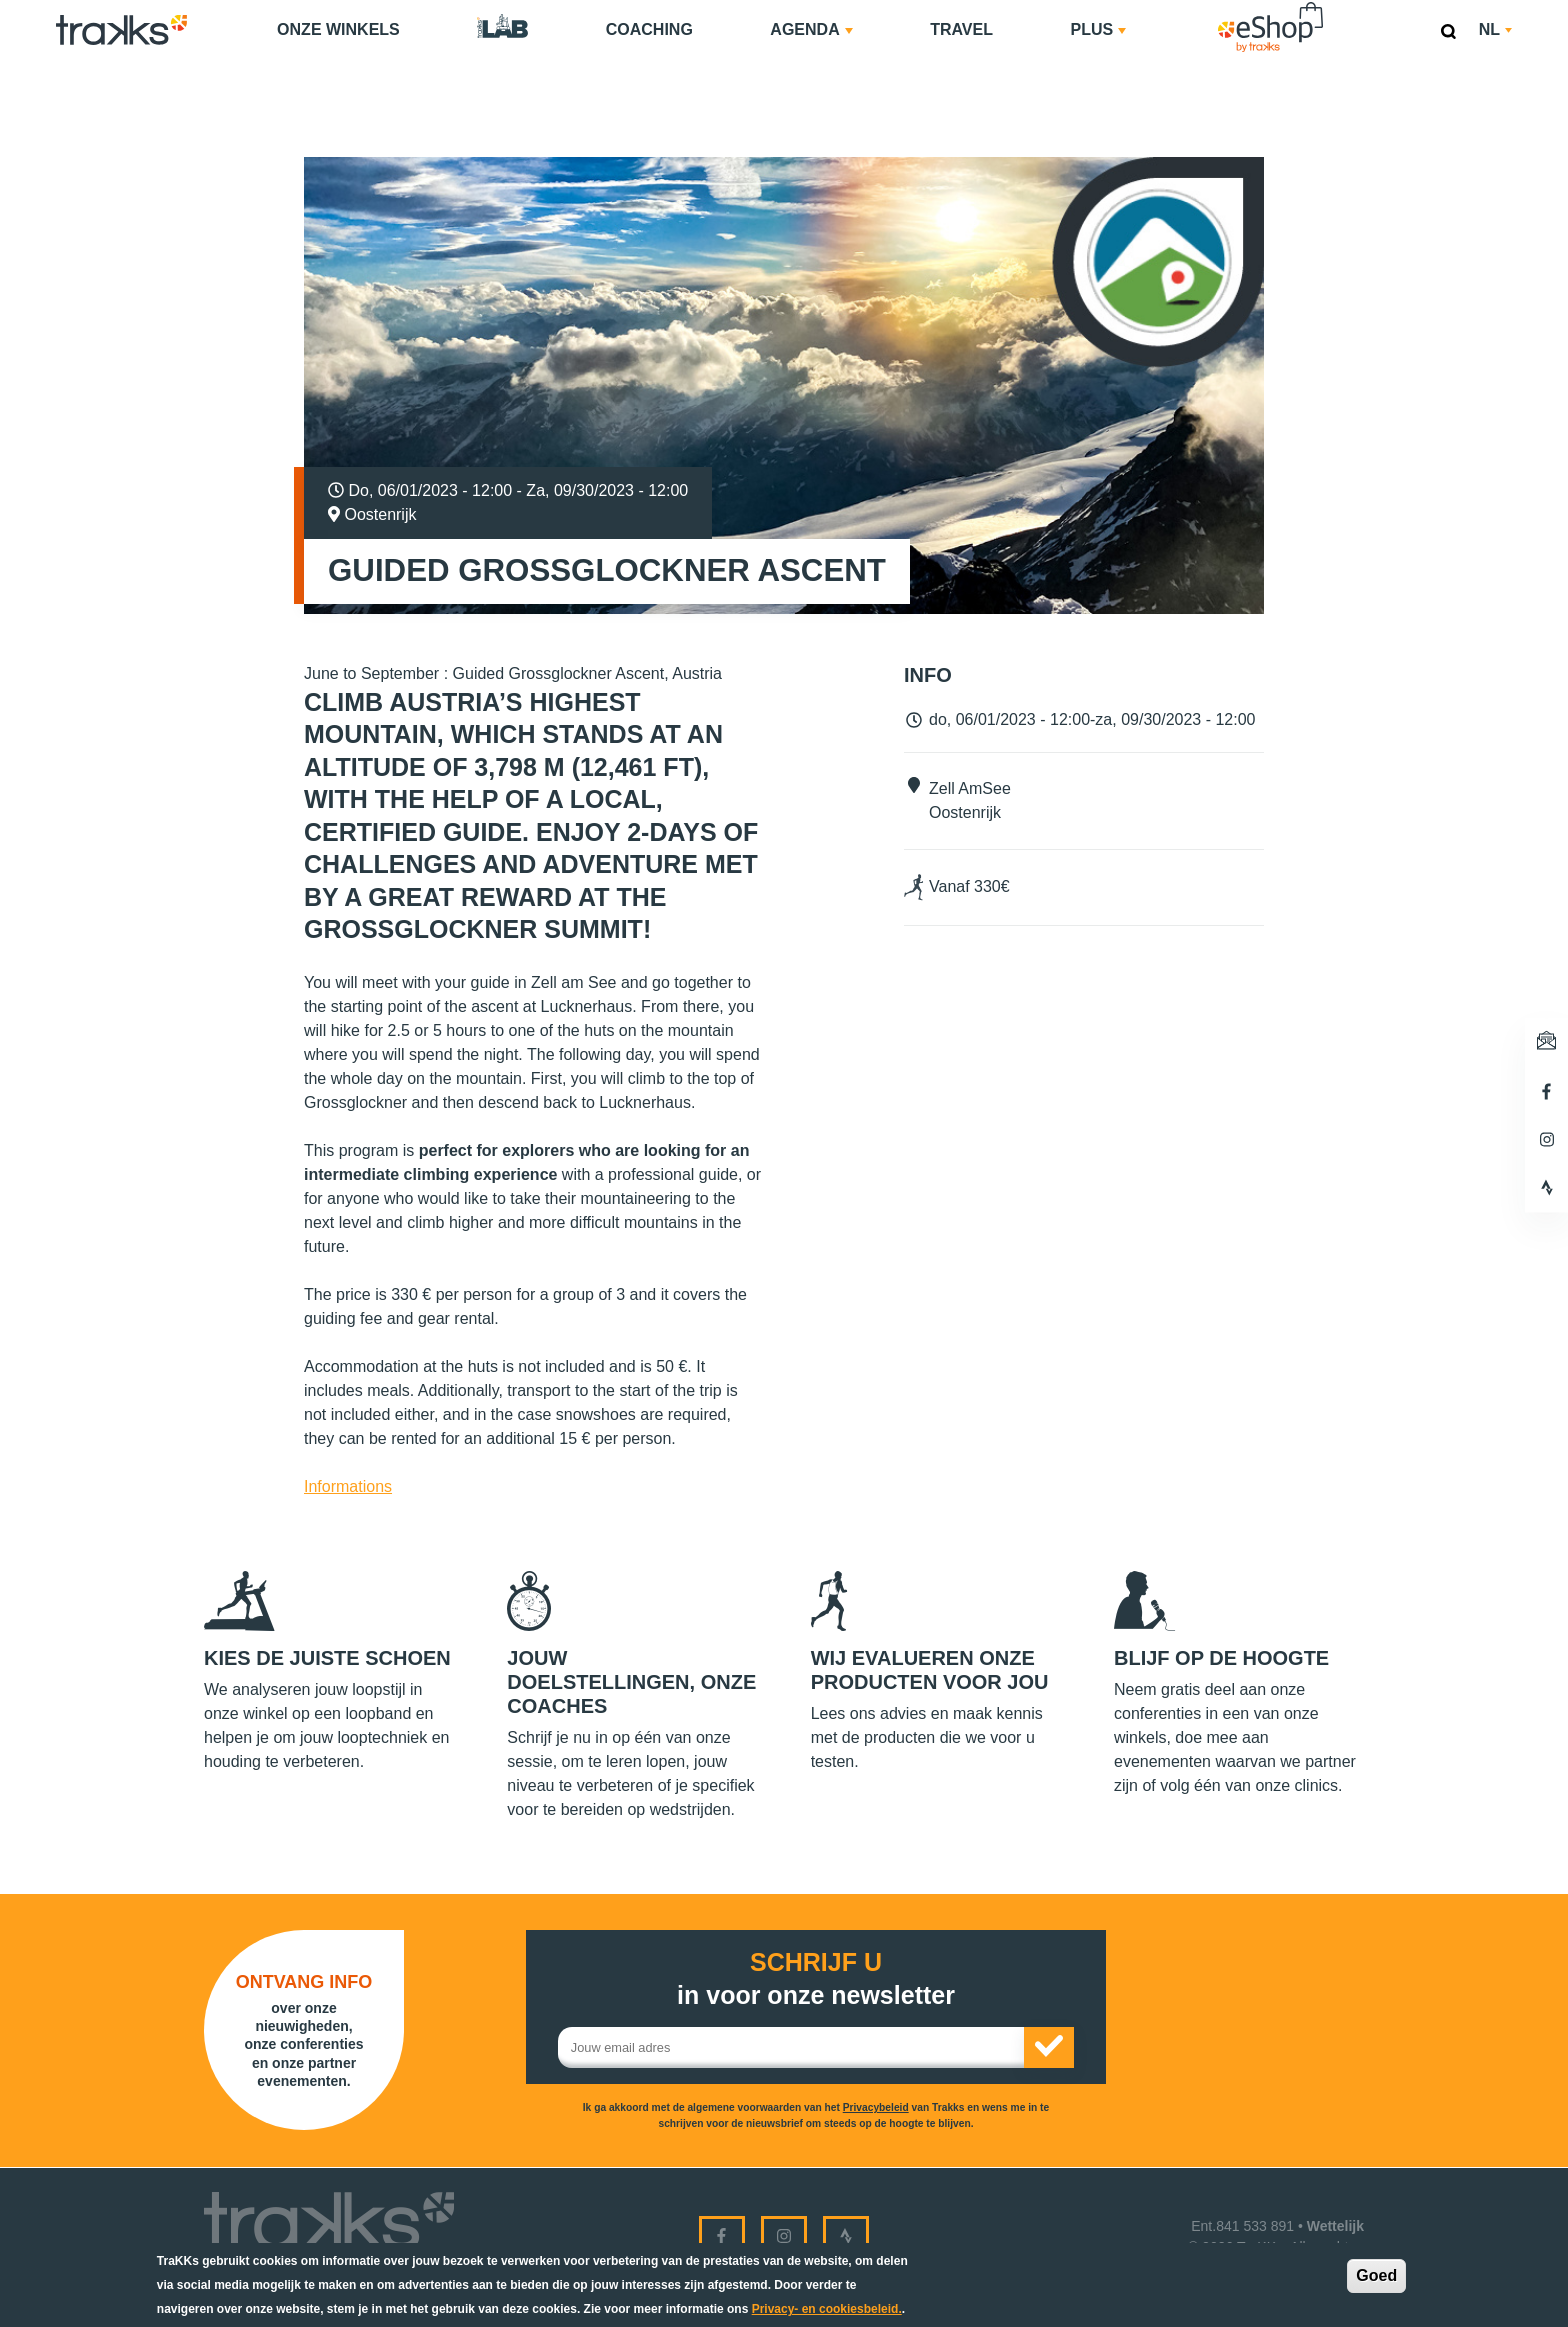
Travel (961, 29)
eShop (1334, 6)
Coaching (649, 29)
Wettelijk (1335, 2226)
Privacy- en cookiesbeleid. (827, 2309)
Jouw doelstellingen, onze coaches (631, 1682)
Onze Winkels (338, 29)
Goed (1376, 2275)
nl (1495, 29)
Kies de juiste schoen (327, 1658)
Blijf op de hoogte (1221, 1658)
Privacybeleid (876, 2107)
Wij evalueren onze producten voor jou (930, 1670)
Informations (348, 1486)
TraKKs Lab (502, 27)
